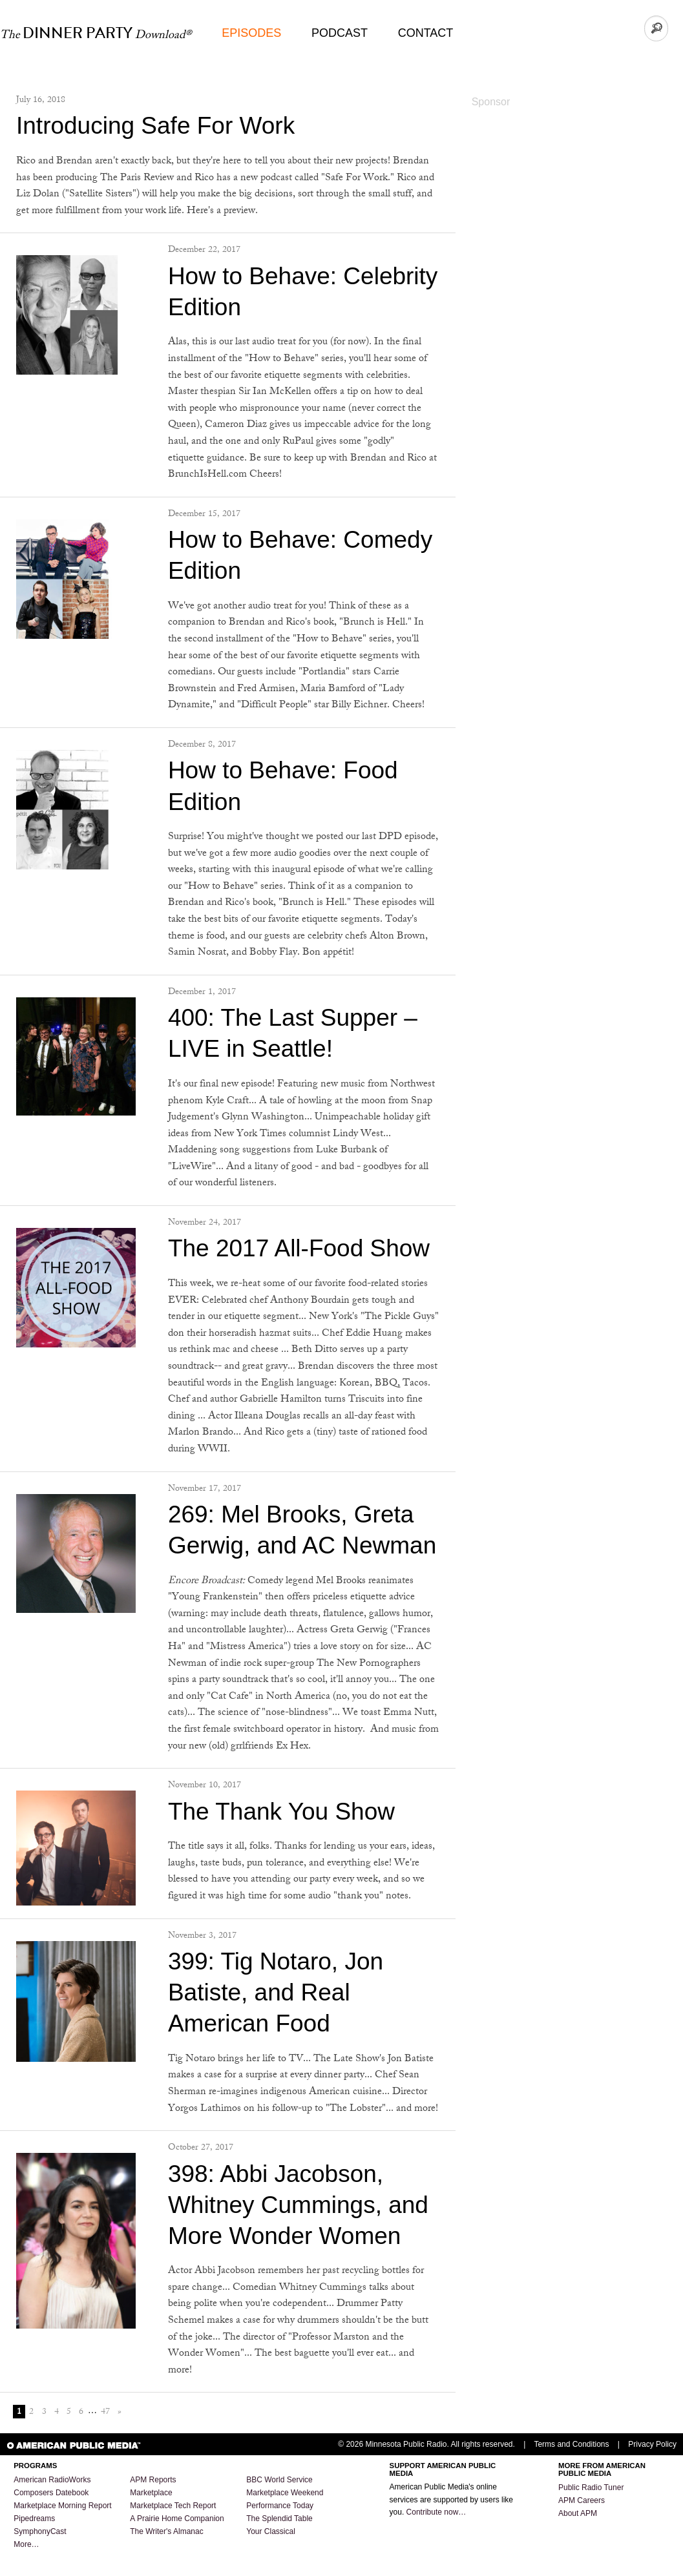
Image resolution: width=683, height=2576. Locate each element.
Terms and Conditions (571, 2444)
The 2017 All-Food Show (299, 1248)
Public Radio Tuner (591, 2487)
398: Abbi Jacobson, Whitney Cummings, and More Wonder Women (298, 2205)
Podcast (339, 32)
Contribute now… (436, 2512)
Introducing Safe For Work (155, 125)
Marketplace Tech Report (173, 2505)
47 (105, 2411)
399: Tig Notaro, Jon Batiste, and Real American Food (275, 1992)
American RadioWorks (52, 2479)
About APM (577, 2513)
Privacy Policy (652, 2444)
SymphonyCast (40, 2531)
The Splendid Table (279, 2518)
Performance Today (279, 2505)
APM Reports (153, 2479)
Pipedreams (34, 2518)
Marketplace (151, 2492)
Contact (426, 32)
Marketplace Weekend (284, 2492)
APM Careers (581, 2500)
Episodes (251, 32)
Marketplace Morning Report (62, 2505)
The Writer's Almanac (166, 2531)
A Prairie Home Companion (177, 2518)
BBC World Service (279, 2479)
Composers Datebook (51, 2492)
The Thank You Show (281, 1811)
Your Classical (270, 2531)
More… (26, 2544)
